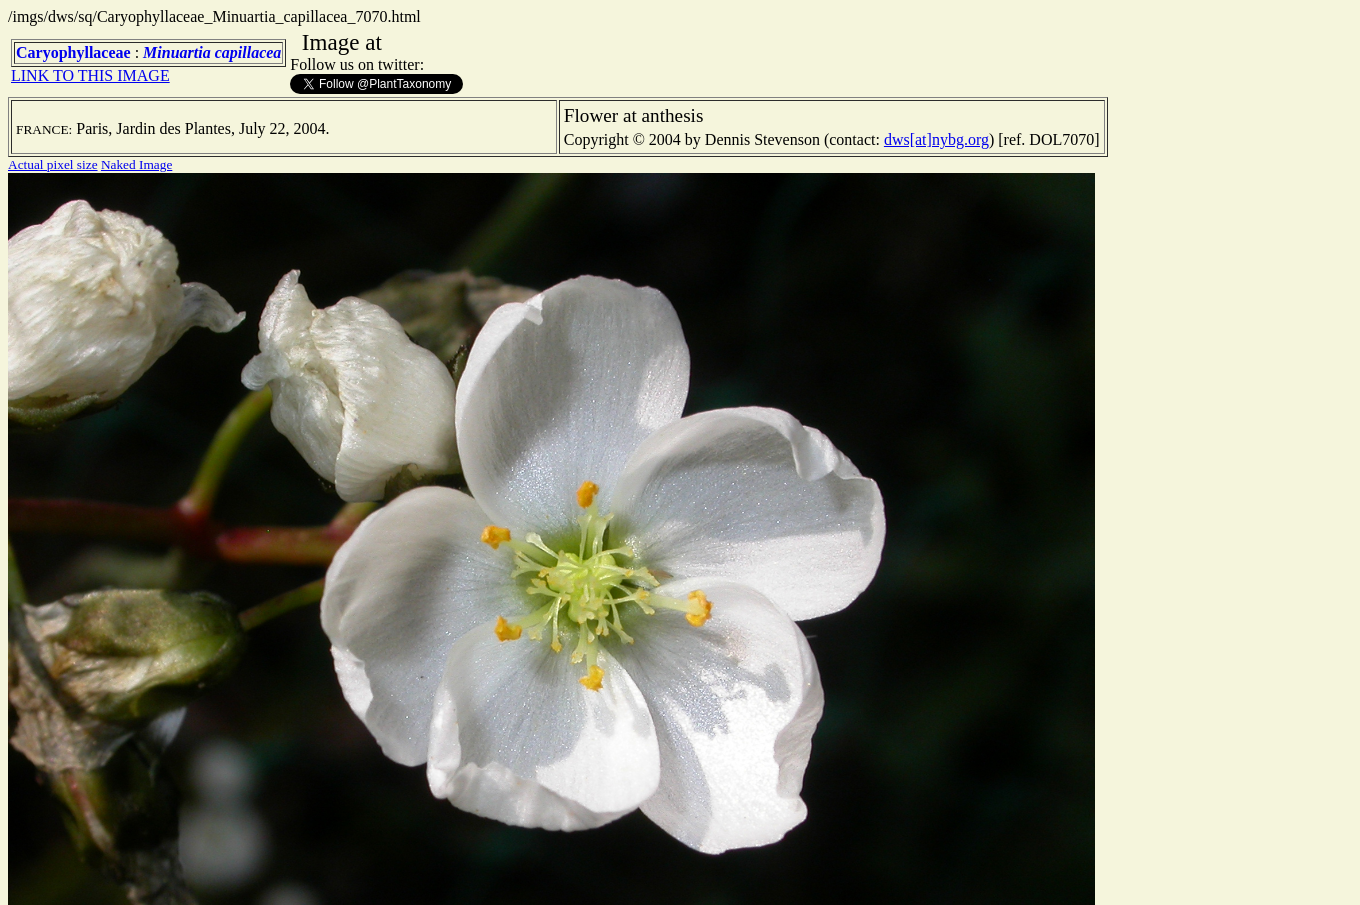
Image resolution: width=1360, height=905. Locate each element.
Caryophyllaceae (73, 52)
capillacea (248, 52)
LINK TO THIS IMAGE (90, 75)
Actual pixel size (53, 164)
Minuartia (177, 52)
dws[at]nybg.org (936, 139)
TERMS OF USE (918, 873)
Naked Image (136, 164)
